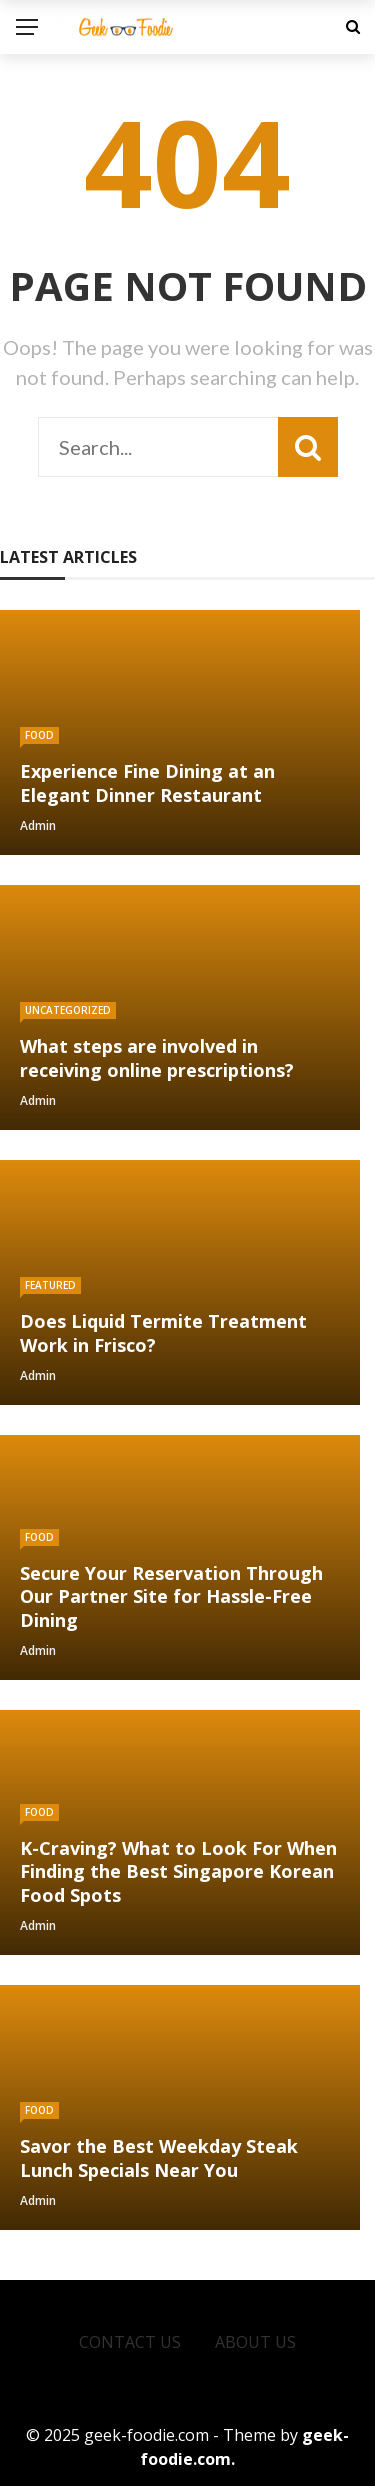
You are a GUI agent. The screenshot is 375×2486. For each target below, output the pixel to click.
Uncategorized (68, 1010)
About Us (255, 2342)
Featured (50, 1285)
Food (39, 735)
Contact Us (130, 2342)
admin (38, 825)
